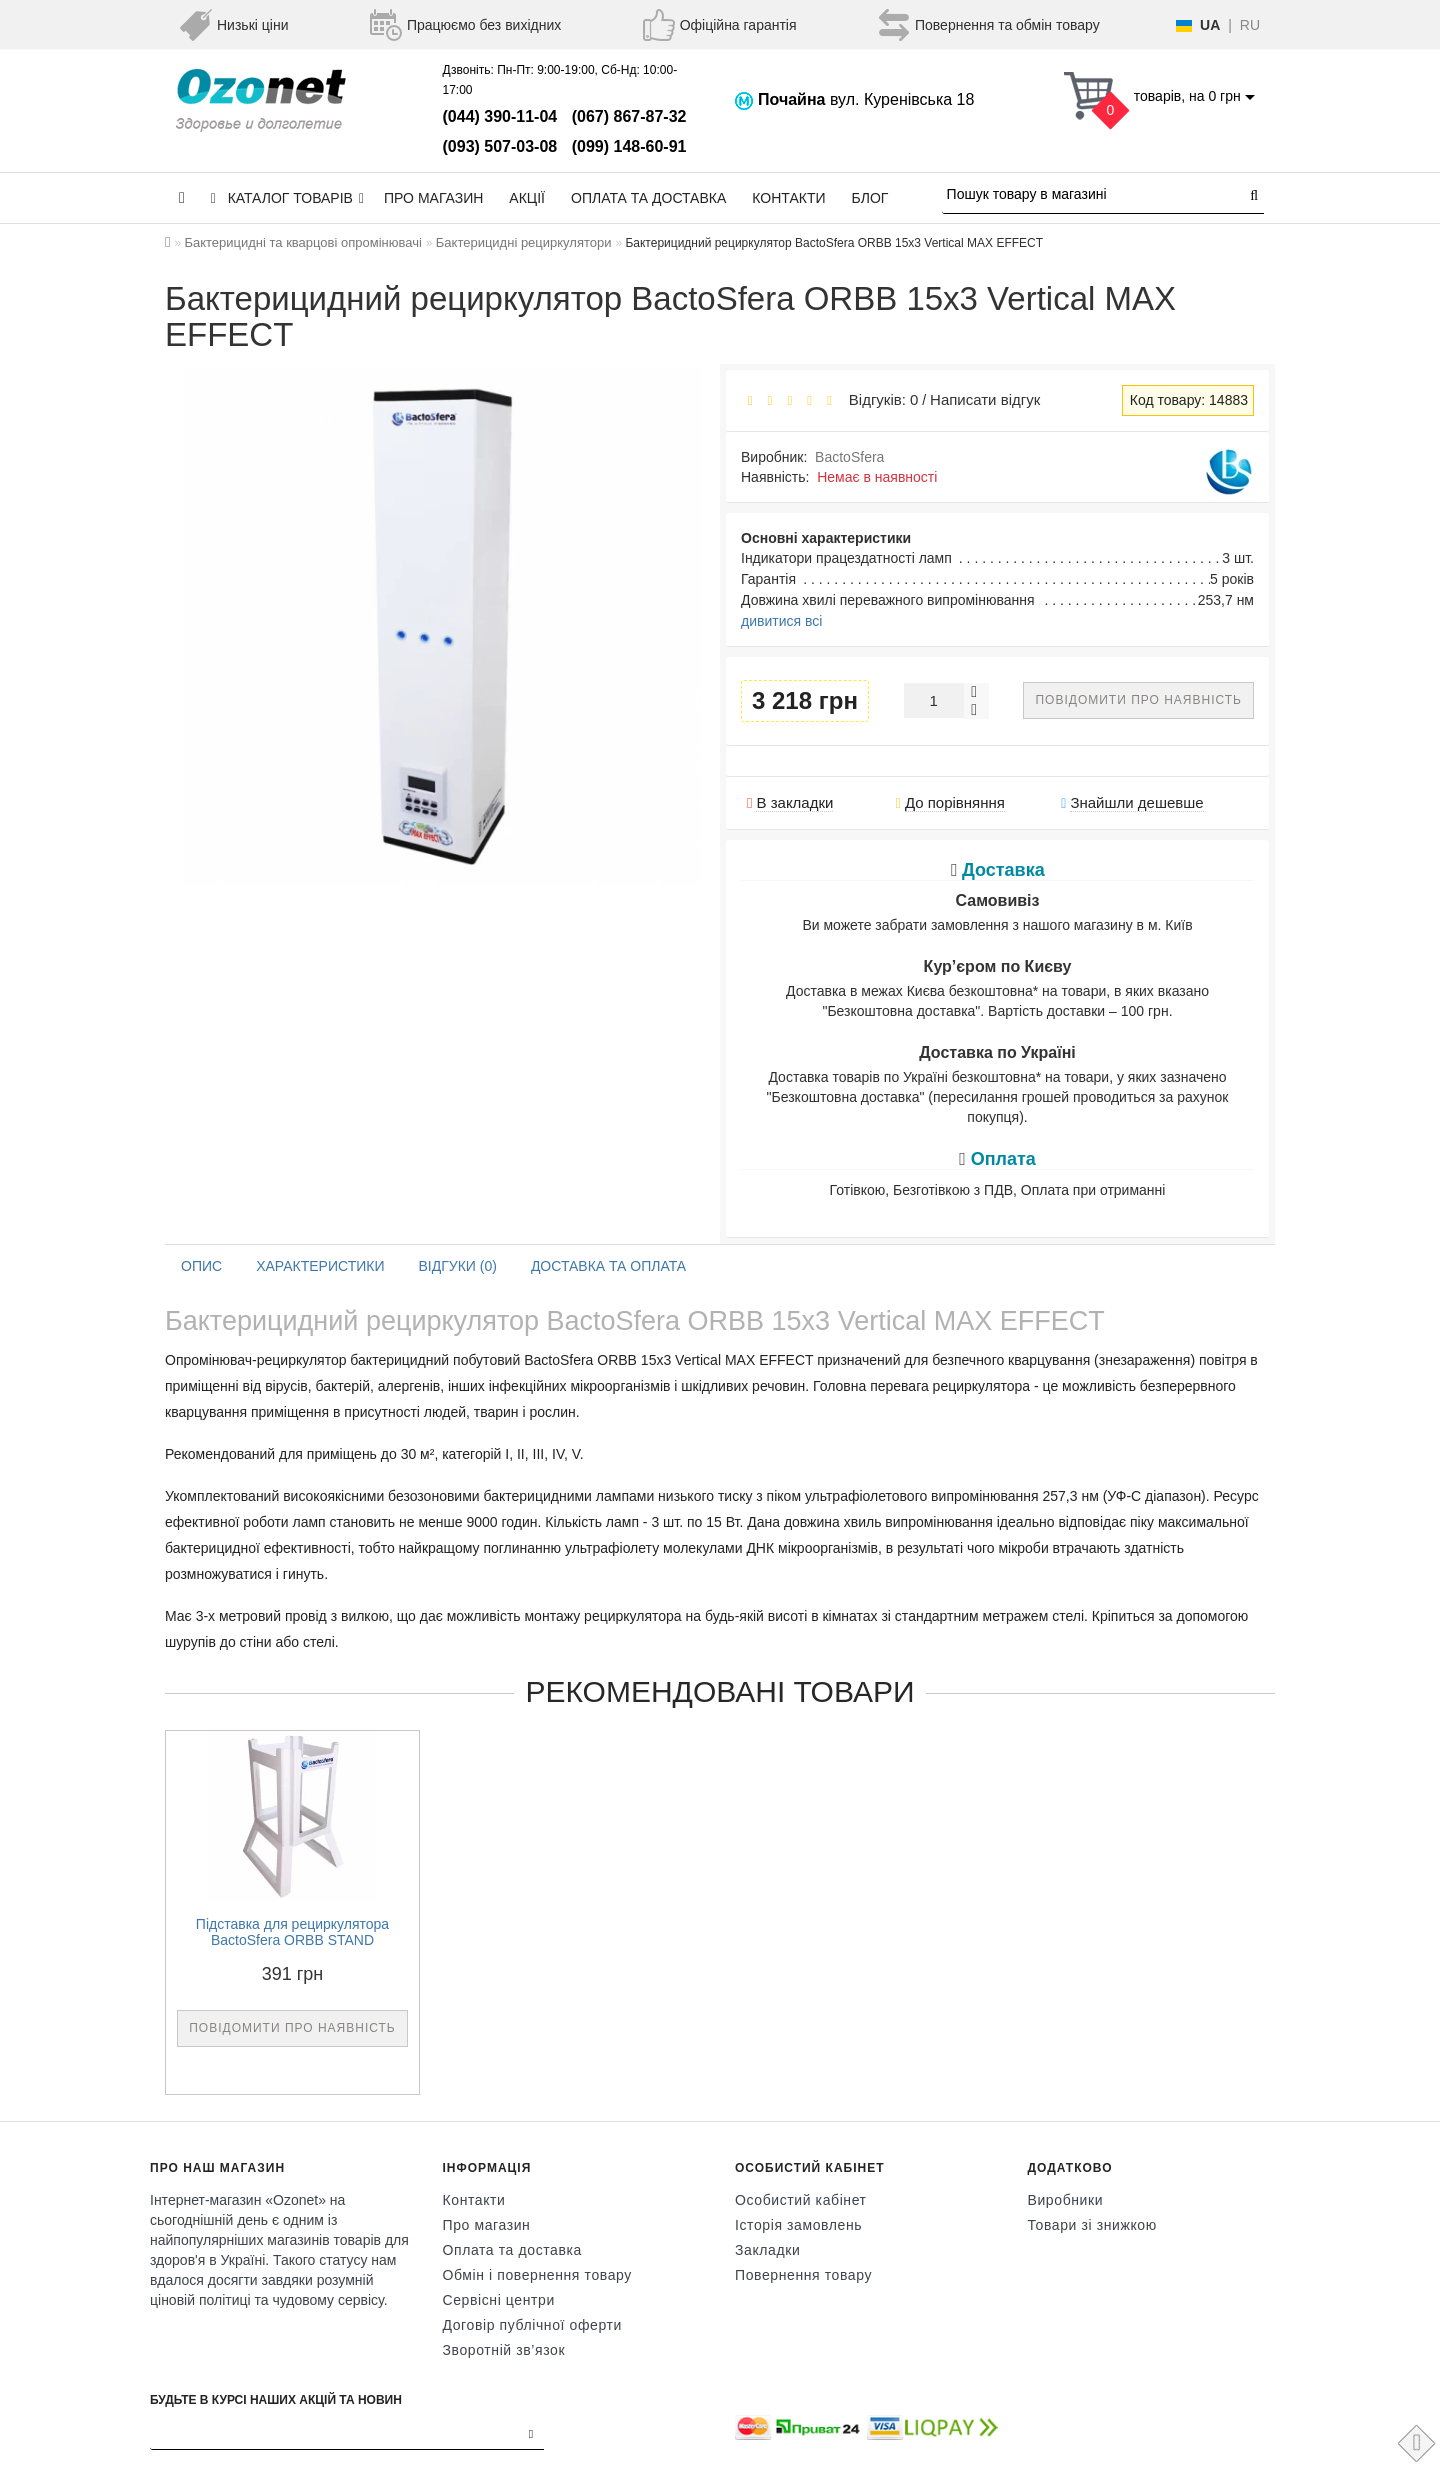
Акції (527, 198)
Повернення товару (803, 2275)
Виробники (1066, 2200)
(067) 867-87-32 (629, 116)
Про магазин (433, 198)
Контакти (788, 198)
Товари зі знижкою (1092, 2225)
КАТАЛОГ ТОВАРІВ (287, 198)
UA (1210, 25)
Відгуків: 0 (879, 399)
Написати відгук (985, 399)
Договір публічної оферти (532, 2325)
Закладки (767, 2250)
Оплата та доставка (648, 198)
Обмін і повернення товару (537, 2275)
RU (1250, 25)
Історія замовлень (798, 2225)
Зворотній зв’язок (504, 2350)
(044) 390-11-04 (500, 116)
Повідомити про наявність (1138, 700)
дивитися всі (781, 621)
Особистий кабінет (801, 2200)
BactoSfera (849, 457)
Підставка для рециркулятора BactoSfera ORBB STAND (292, 1932)
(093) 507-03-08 (500, 146)
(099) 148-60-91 (629, 146)
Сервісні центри (499, 2300)
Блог (870, 198)
